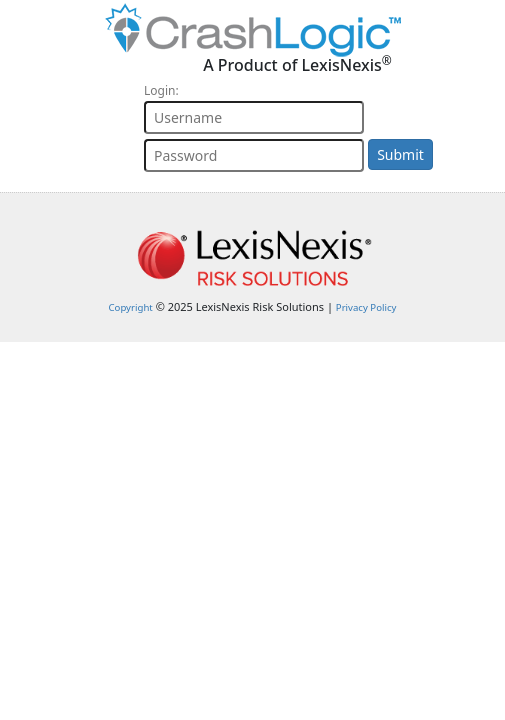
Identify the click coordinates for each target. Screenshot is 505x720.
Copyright (131, 307)
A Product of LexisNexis (297, 64)
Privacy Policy (366, 307)
